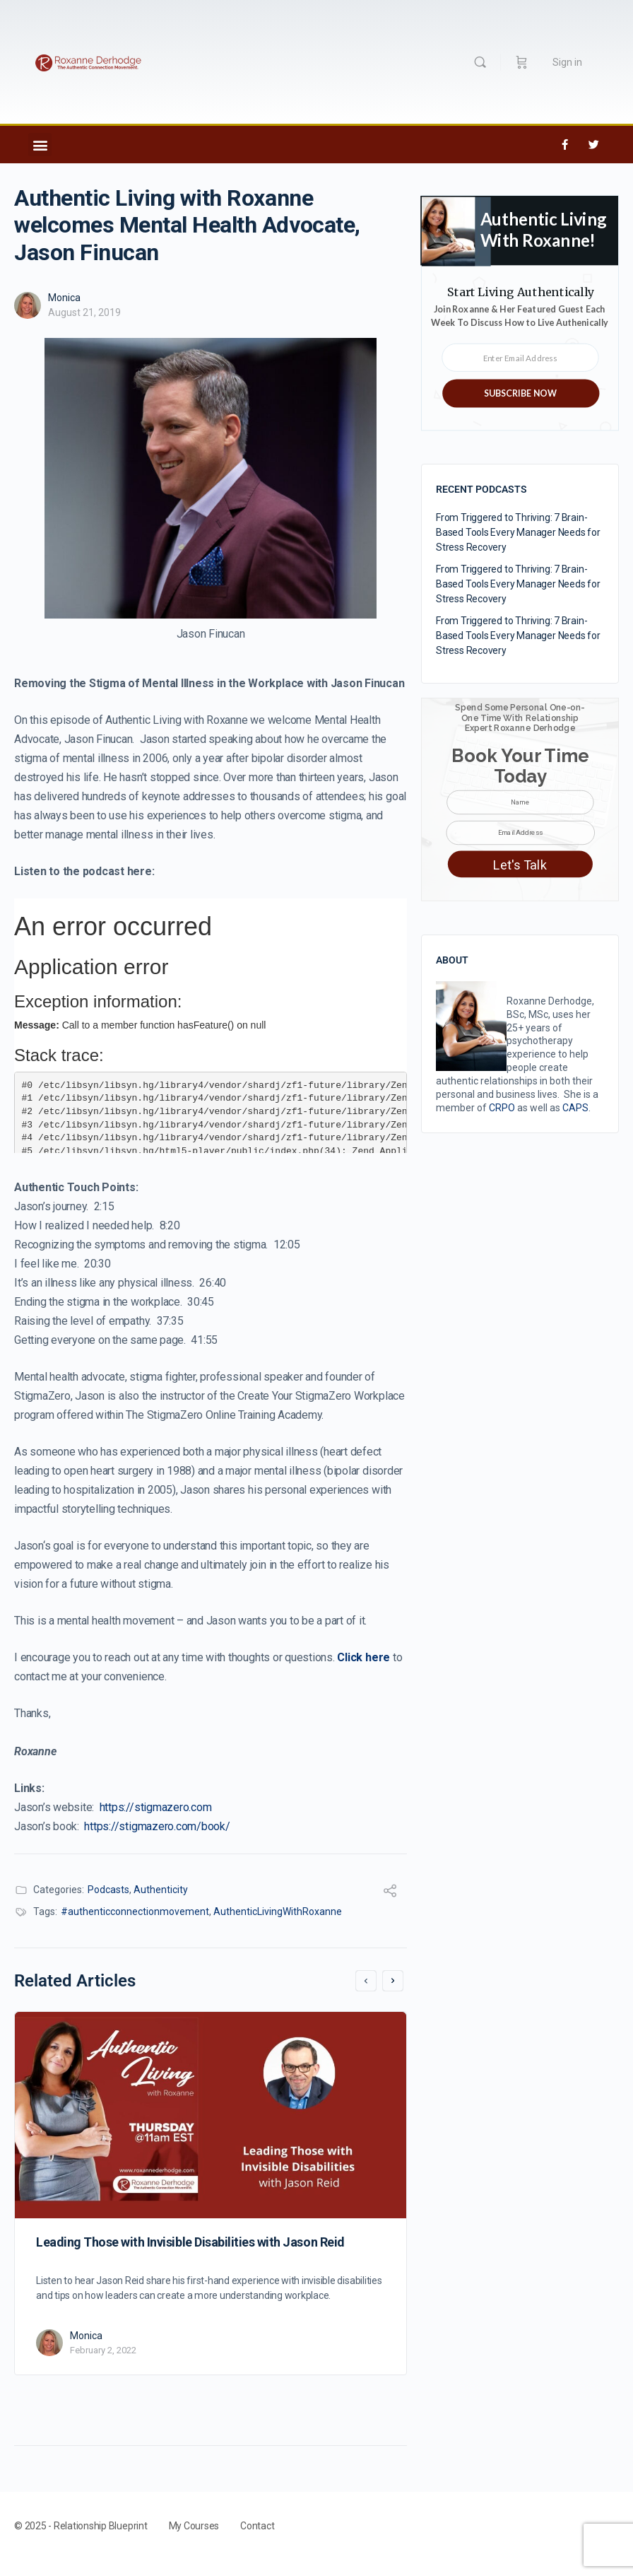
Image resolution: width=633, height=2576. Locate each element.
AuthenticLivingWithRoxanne (277, 1911)
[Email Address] (520, 833)
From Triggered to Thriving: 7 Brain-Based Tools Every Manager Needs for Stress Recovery (518, 532)
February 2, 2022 (103, 2350)
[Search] (480, 61)
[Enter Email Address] (520, 358)
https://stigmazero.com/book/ (157, 1826)
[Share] (389, 1892)
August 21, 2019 (84, 312)
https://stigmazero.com (156, 1807)
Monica (64, 297)
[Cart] (522, 62)
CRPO (502, 1107)
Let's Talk (520, 865)
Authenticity (161, 1889)
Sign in (567, 62)
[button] (40, 144)
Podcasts (108, 1889)
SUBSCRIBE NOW (520, 392)
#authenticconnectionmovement (135, 1911)
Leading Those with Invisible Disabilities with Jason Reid (190, 2242)
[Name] (519, 802)
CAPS (575, 1107)
